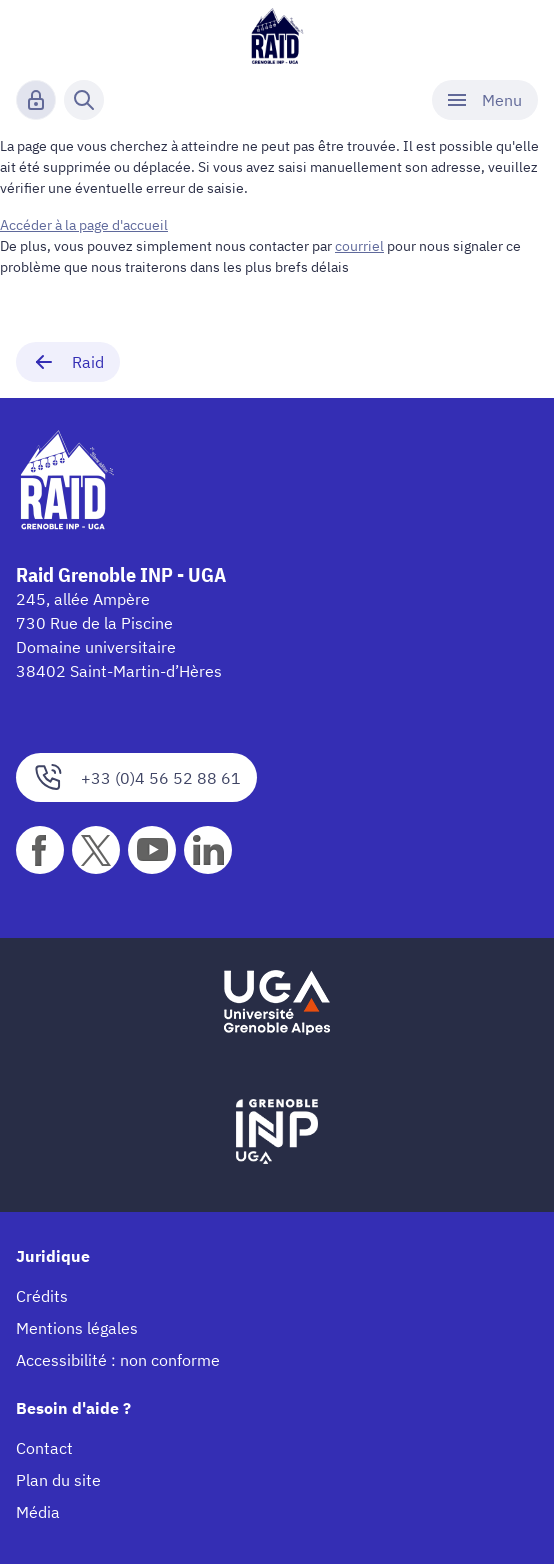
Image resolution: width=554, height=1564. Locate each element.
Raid (68, 362)
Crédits (42, 1296)
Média (38, 1512)
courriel (359, 246)
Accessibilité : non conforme (118, 1360)
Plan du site (58, 1480)
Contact (44, 1448)
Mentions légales (77, 1328)
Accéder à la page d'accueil (84, 225)
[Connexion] (36, 100)
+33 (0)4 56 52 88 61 (136, 777)
